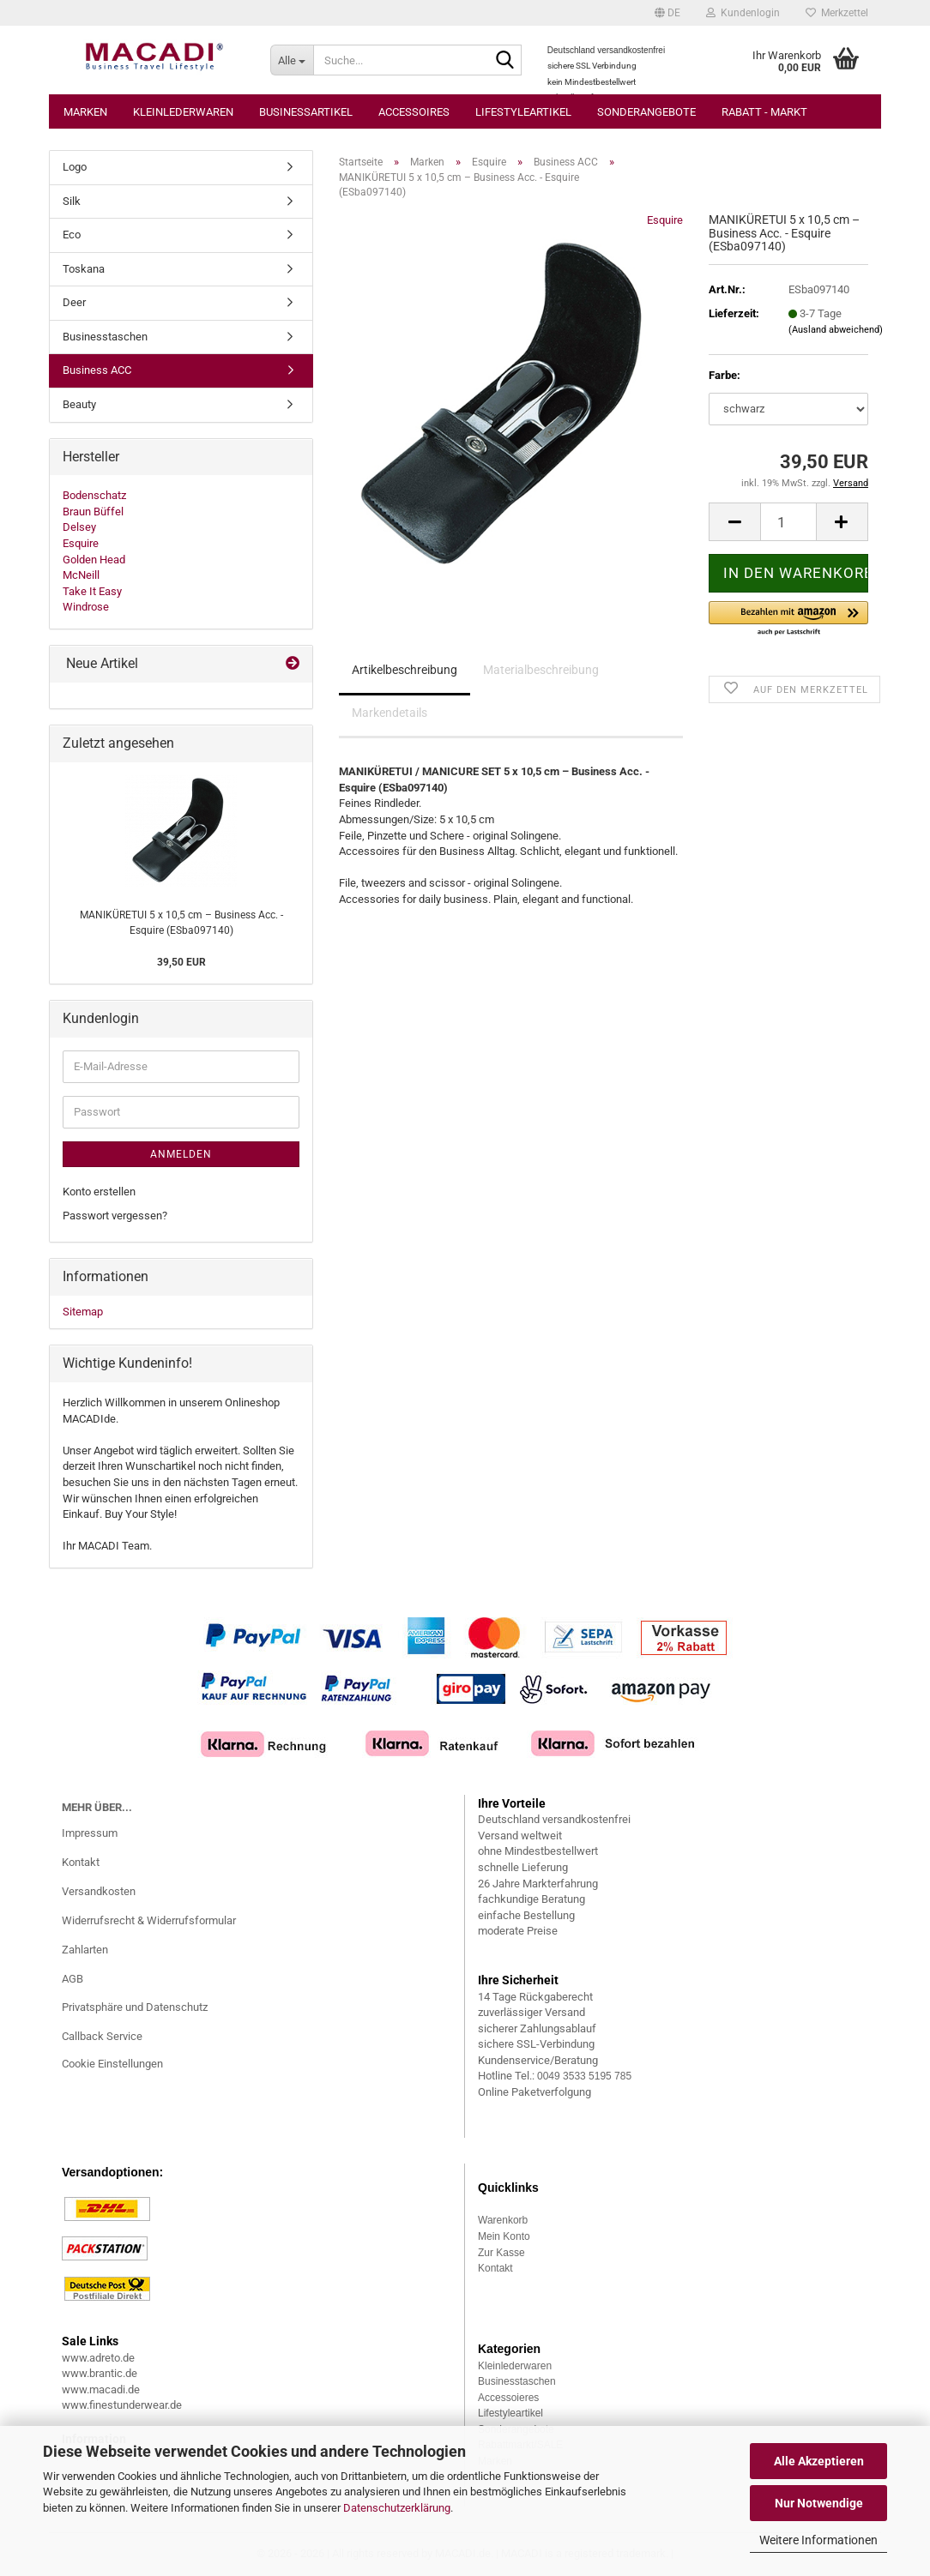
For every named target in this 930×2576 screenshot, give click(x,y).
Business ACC (97, 370)
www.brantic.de (99, 2373)
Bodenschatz (94, 495)
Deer (74, 302)
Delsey (79, 527)
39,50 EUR (181, 962)
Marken (85, 111)
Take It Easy (92, 591)
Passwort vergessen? (115, 1215)
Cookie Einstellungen (112, 2063)
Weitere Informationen (818, 2540)
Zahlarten (85, 1949)
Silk (72, 201)
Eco (72, 234)
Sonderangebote (646, 111)
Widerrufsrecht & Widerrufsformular (149, 1920)
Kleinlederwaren (183, 111)
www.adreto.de (98, 2357)
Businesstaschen (105, 336)
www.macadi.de (101, 2389)
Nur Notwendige (819, 2503)
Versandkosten (99, 1891)
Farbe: (724, 375)
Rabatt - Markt (764, 111)
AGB (72, 1978)
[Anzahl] (788, 522)
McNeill (81, 575)
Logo (75, 166)
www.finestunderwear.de (122, 2404)
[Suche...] (291, 60)
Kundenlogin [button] (743, 13)
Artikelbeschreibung (404, 670)
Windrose (86, 606)
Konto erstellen (99, 1191)
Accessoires (414, 111)
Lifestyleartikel (523, 111)
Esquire (665, 220)
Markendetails (389, 712)
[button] (667, 13)
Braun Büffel (93, 511)
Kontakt (81, 1862)
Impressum (90, 1833)
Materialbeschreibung (541, 670)
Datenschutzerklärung (396, 2507)
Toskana (84, 268)
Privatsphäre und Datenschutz (135, 2007)
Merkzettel (837, 13)
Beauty (79, 404)
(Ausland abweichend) (835, 329)
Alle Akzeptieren (819, 2461)
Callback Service (102, 2036)
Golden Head (94, 559)
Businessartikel (306, 111)
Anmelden (181, 1154)
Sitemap (83, 1311)
